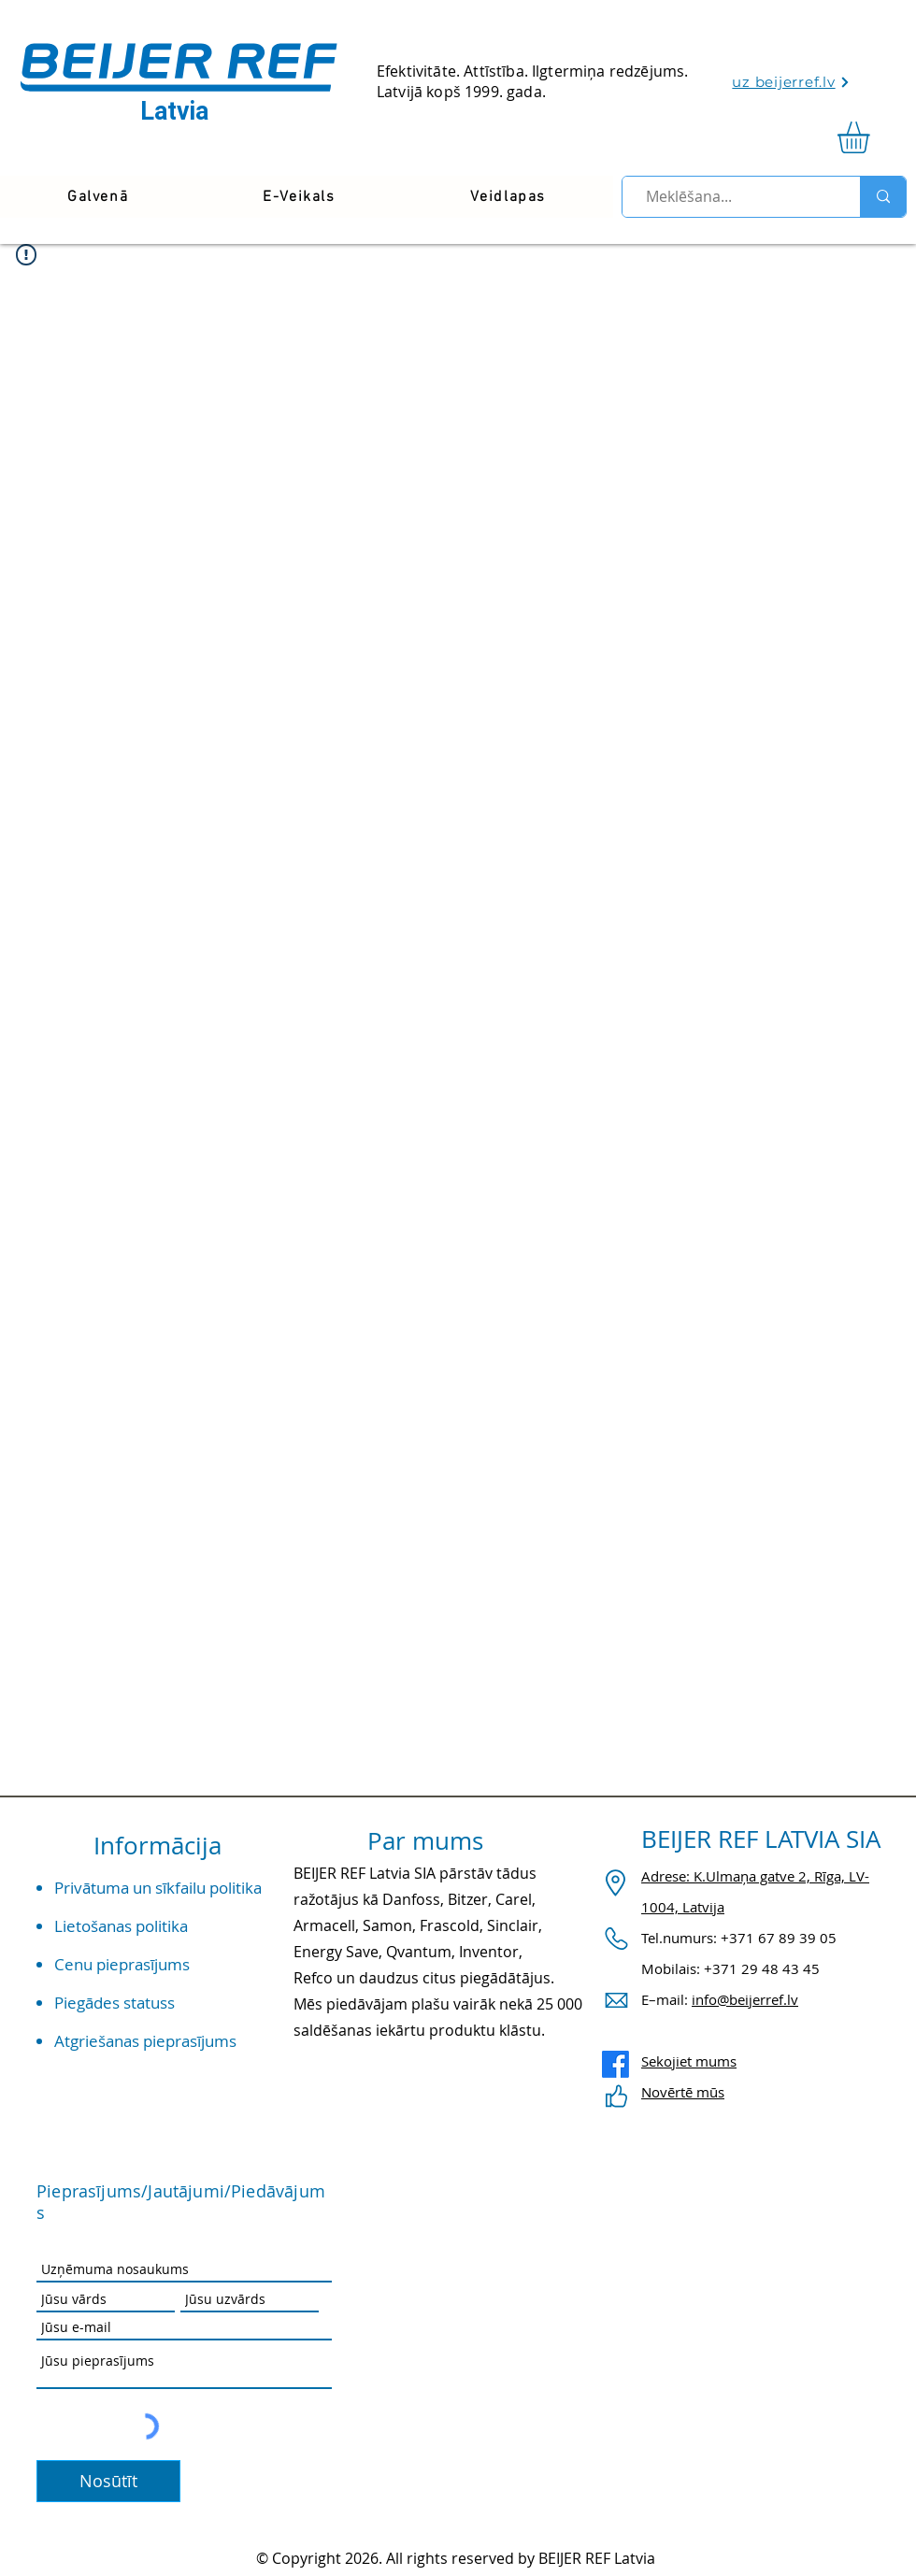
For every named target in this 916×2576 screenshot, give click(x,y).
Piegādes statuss (114, 2002)
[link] (872, 137)
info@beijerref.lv (745, 1999)
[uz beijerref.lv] (791, 81)
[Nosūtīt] (108, 2481)
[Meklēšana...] (733, 197)
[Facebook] (615, 2064)
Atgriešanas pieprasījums (145, 2041)
